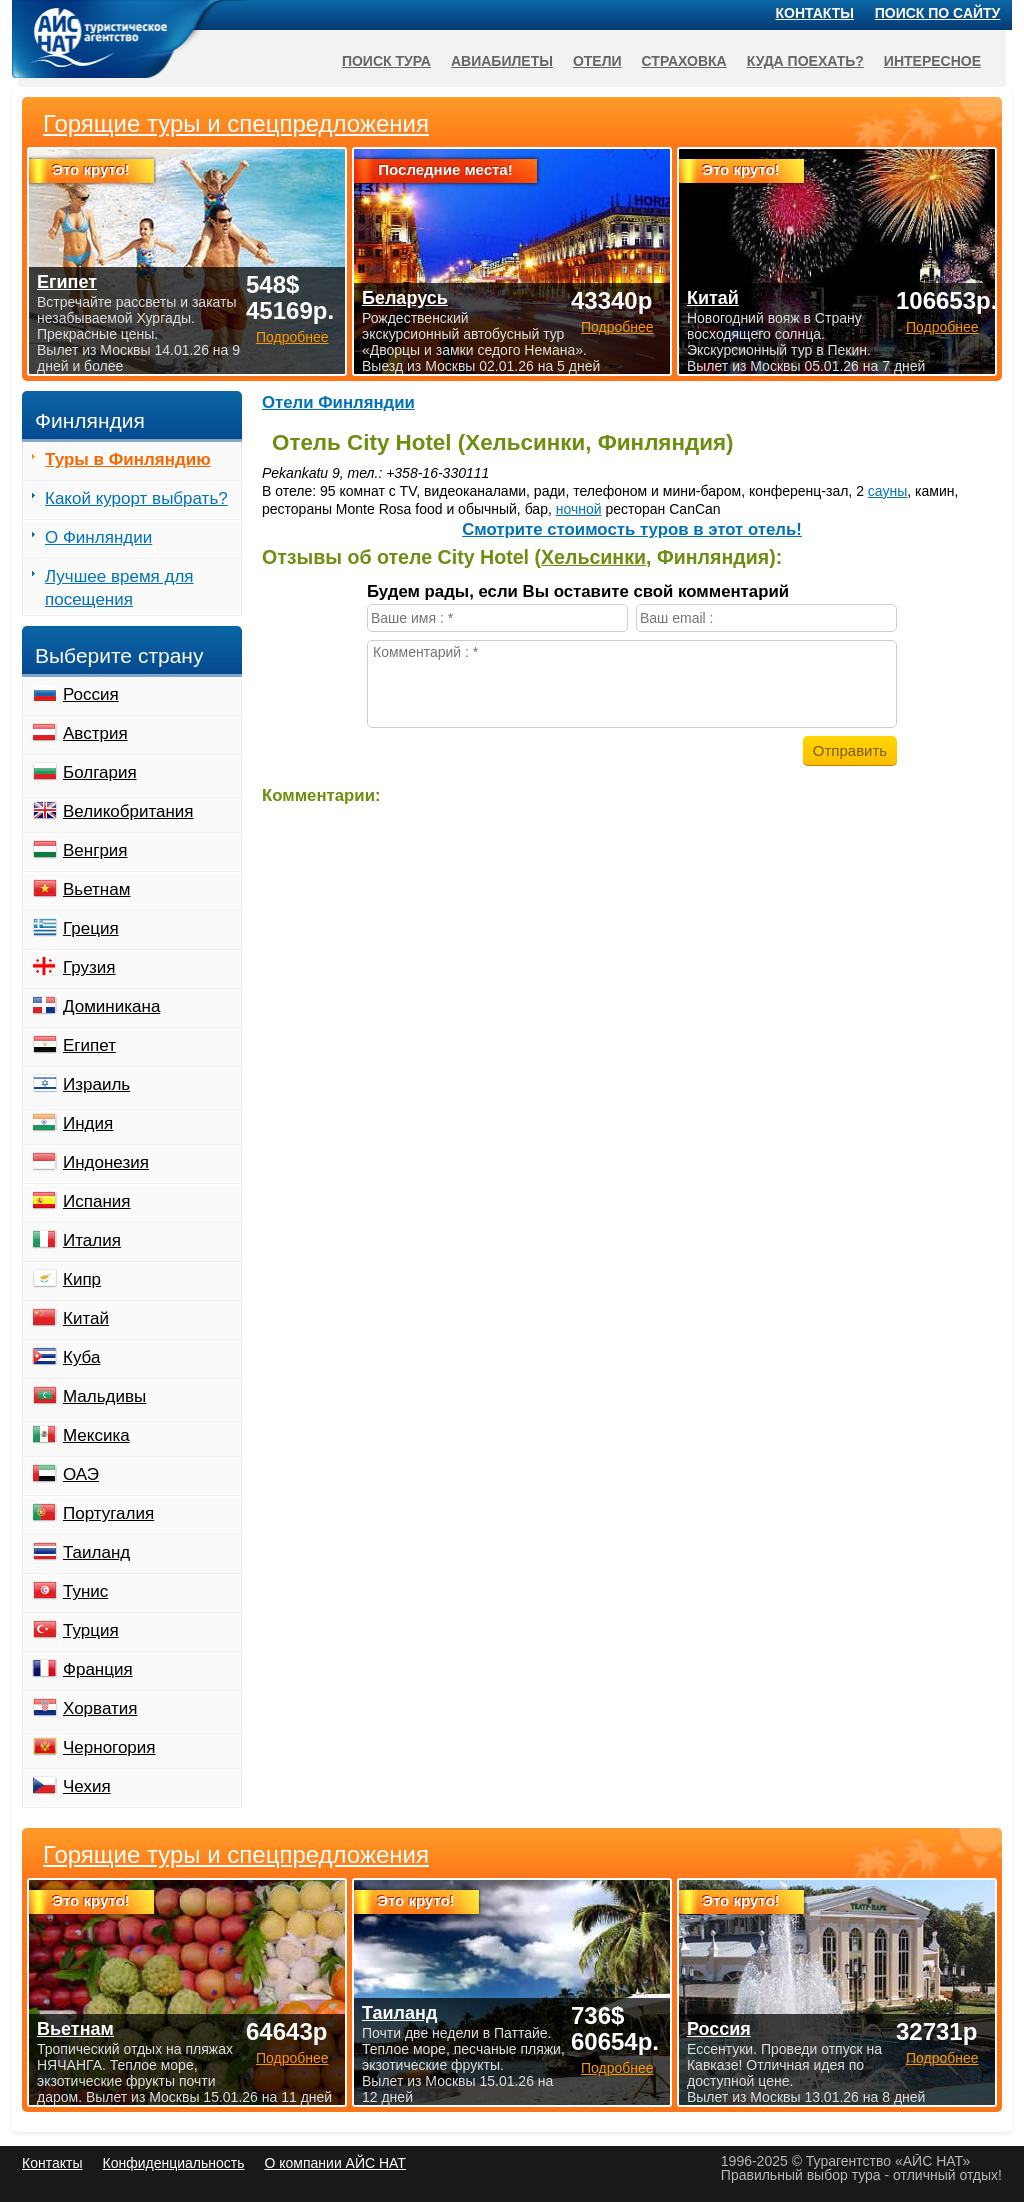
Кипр (82, 1279)
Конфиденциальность (173, 2163)
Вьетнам (96, 889)
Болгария (100, 772)
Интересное (932, 61)
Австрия (95, 733)
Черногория (109, 1747)
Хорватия (100, 1708)
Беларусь (405, 298)
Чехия (87, 1786)
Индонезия (106, 1162)
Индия (88, 1123)
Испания (96, 1201)
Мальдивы (104, 1396)
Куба (81, 1357)
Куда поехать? (805, 61)
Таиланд (96, 1552)
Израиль (96, 1084)
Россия (91, 694)
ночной (579, 509)
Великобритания (128, 811)
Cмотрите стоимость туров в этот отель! (632, 529)
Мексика (96, 1435)
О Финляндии (98, 537)
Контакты (815, 13)
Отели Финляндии (338, 402)
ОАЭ (81, 1474)
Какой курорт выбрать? (136, 498)
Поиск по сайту (938, 13)
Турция (91, 1630)
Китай (86, 1318)
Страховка (684, 61)
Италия (92, 1240)
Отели (597, 61)
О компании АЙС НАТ (335, 2163)
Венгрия (95, 850)
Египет (89, 1045)
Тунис (85, 1591)
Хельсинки (593, 557)
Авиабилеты (502, 61)
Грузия (89, 967)
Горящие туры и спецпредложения (236, 1855)
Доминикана (111, 1006)
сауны (887, 491)
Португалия (108, 1513)
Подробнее (292, 2058)
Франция (98, 1669)
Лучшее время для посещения (119, 588)
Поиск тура (386, 61)
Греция (91, 928)
